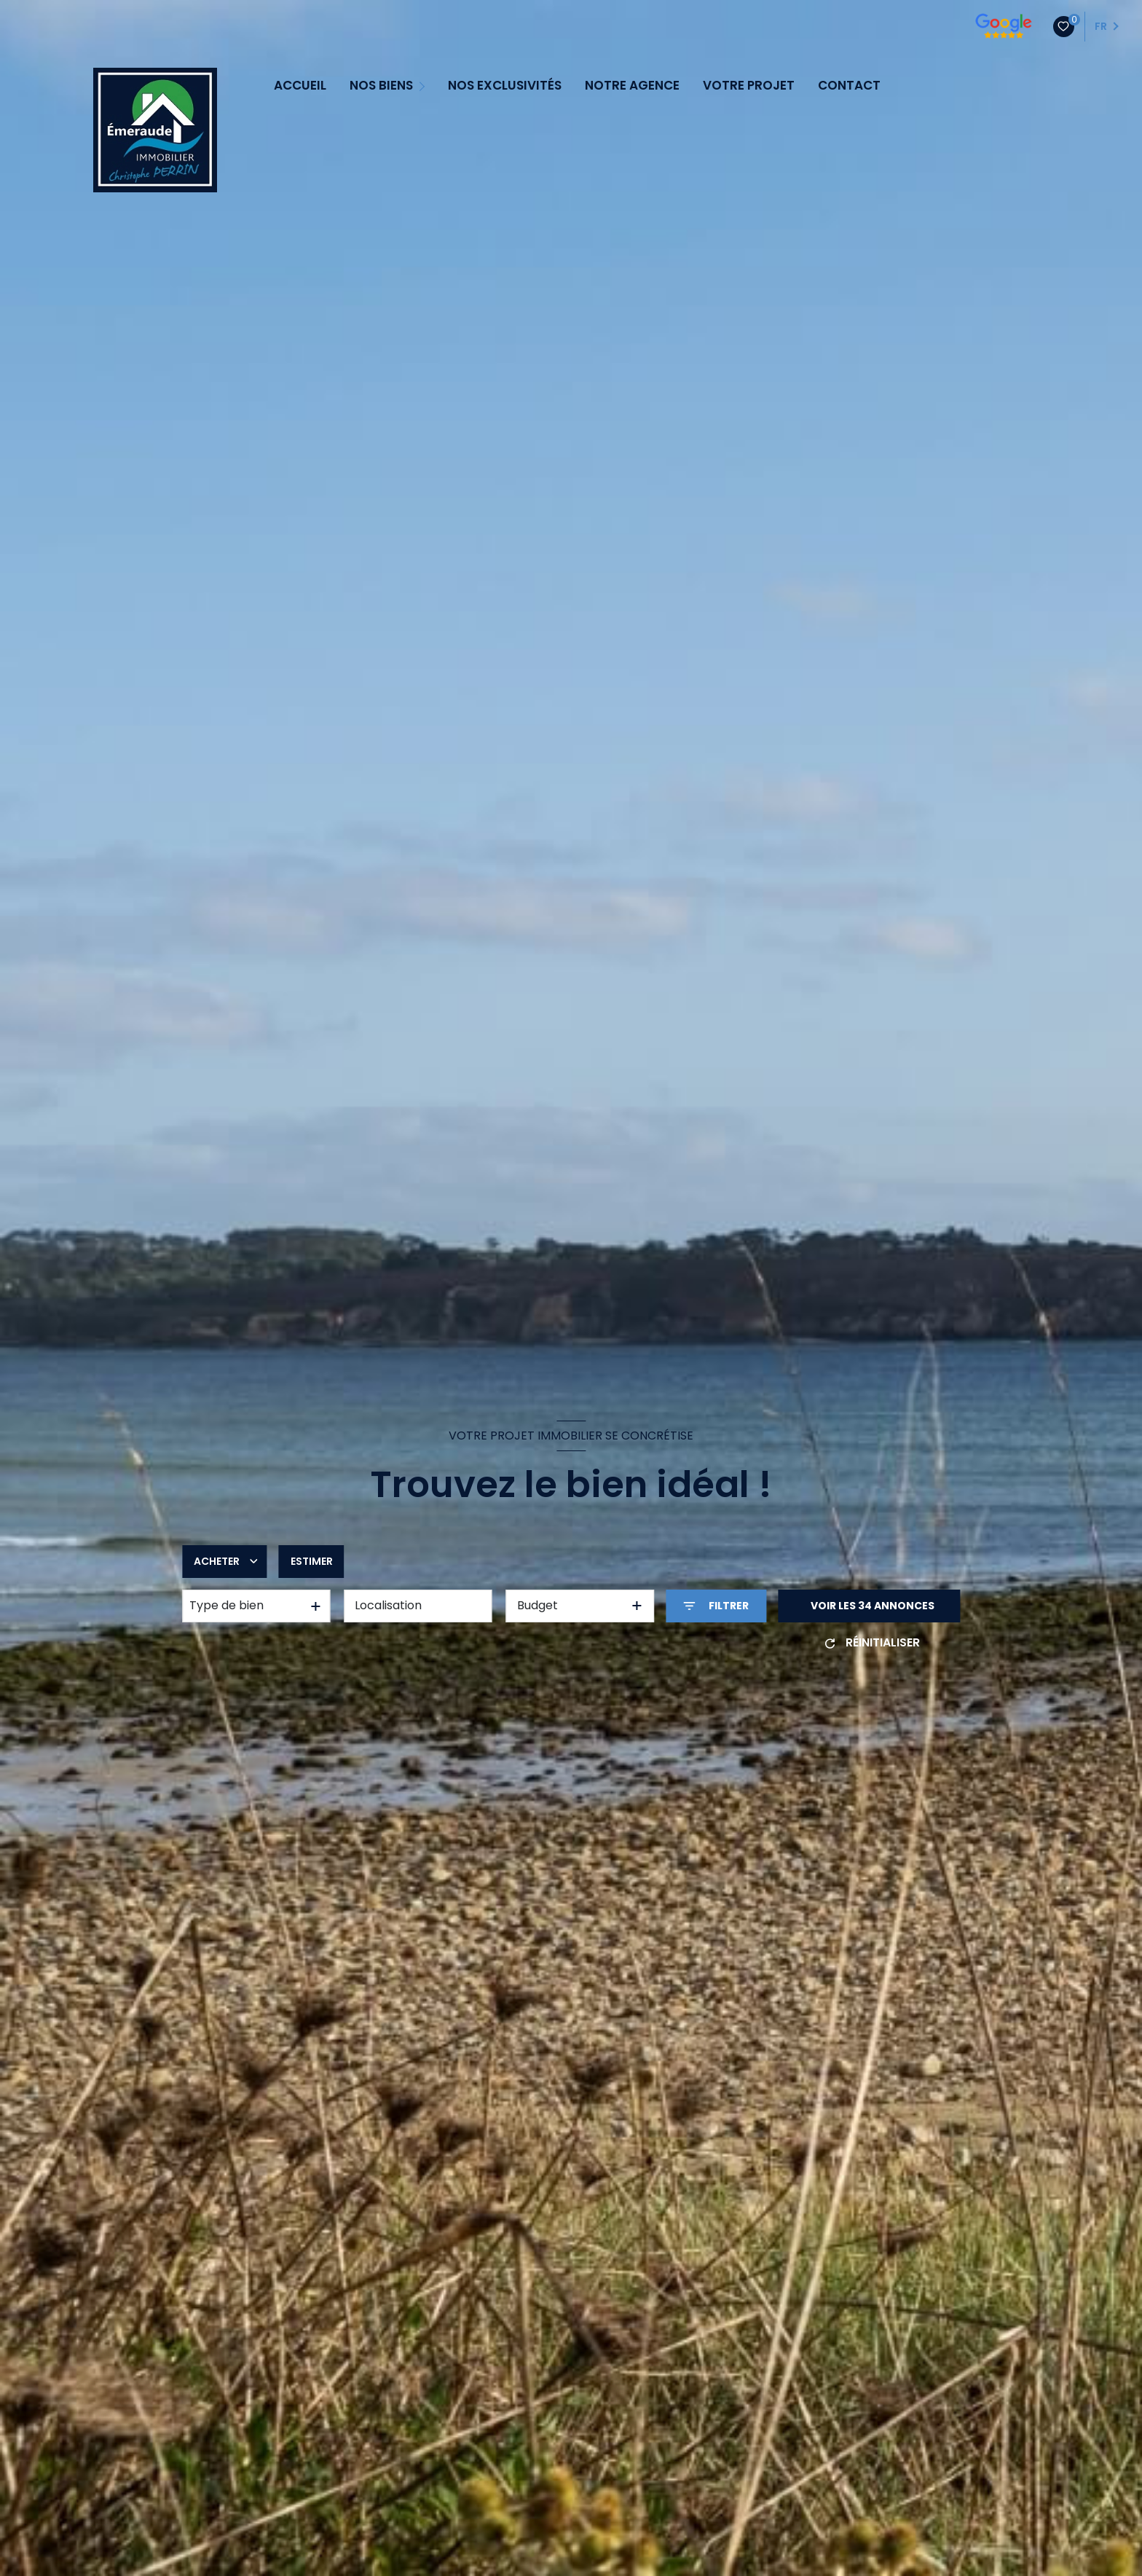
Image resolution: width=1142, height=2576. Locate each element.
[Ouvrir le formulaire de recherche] (716, 1606)
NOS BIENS (381, 85)
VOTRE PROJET (749, 85)
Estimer (312, 1561)
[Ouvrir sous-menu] (424, 85)
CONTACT (849, 85)
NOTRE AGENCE (632, 85)
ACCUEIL (300, 85)
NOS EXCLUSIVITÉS (505, 85)
